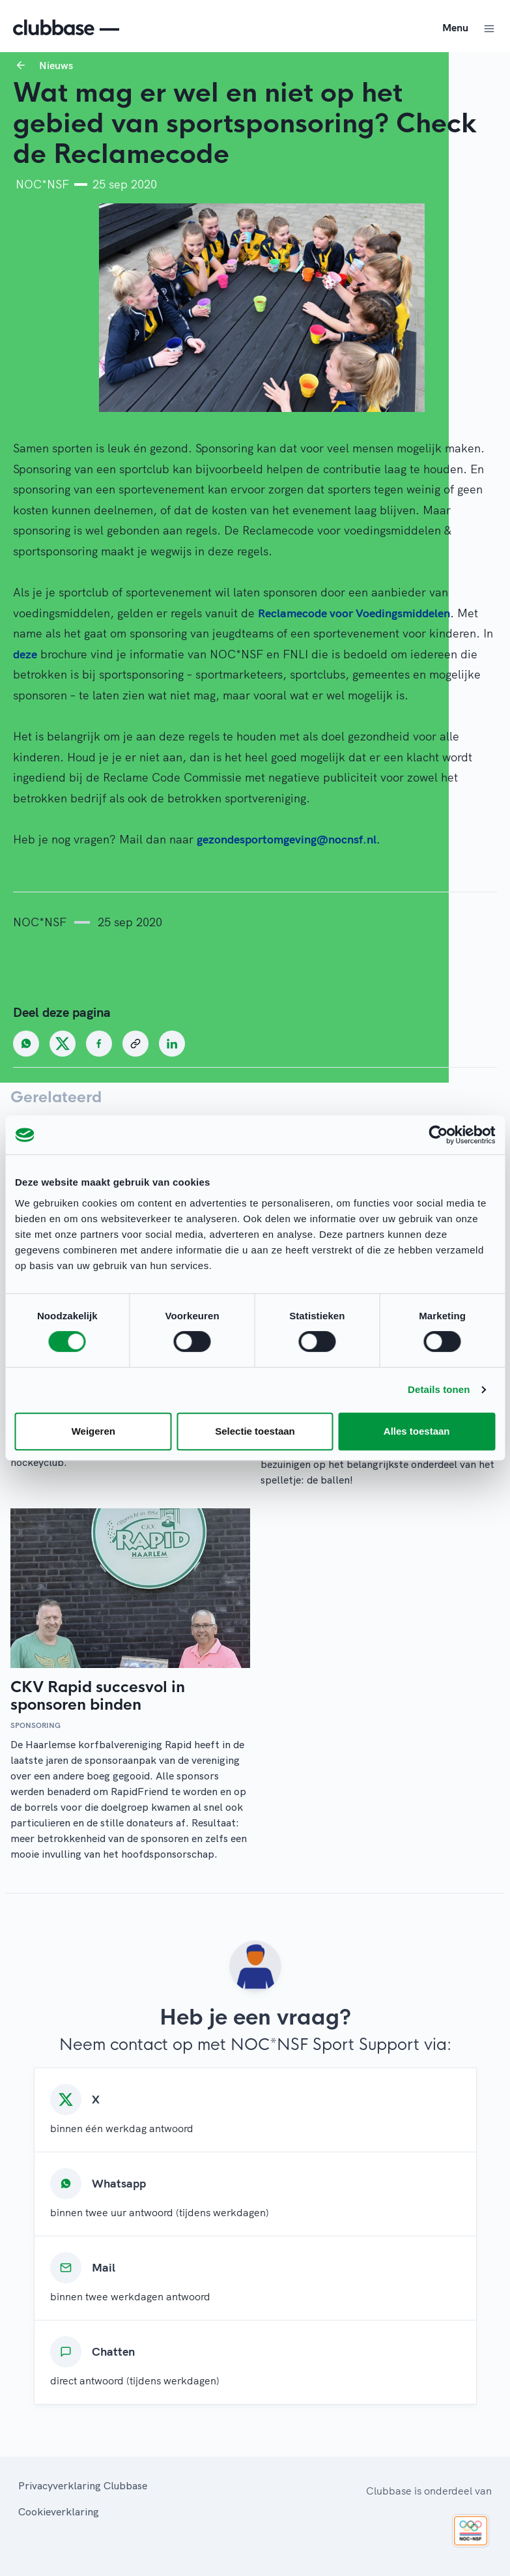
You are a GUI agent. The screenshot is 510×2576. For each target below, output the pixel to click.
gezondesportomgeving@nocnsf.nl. (288, 839)
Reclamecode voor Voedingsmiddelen (354, 613)
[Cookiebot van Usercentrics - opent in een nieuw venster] (438, 1135)
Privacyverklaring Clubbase (82, 2485)
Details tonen (439, 1389)
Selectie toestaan (255, 1431)
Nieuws (56, 65)
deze (25, 654)
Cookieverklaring (58, 2511)
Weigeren (93, 1431)
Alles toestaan (417, 1431)
